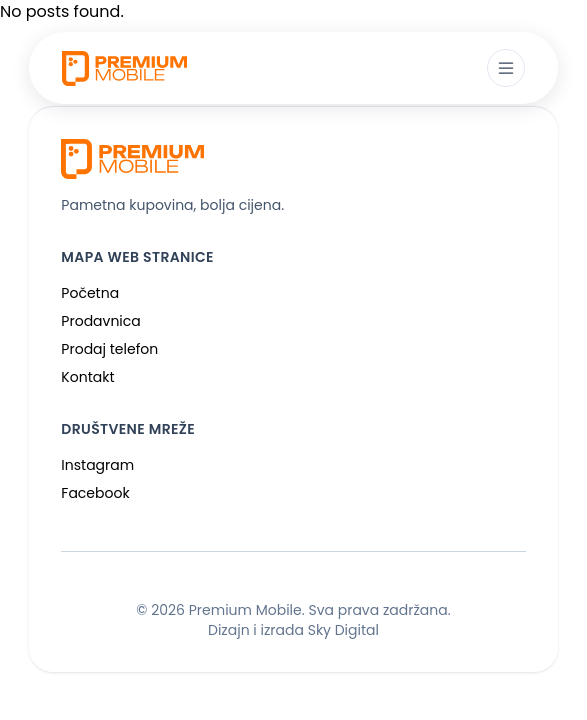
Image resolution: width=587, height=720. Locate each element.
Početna (90, 293)
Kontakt (87, 377)
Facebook (95, 493)
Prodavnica (100, 321)
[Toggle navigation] (506, 68)
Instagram (97, 465)
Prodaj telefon (109, 349)
